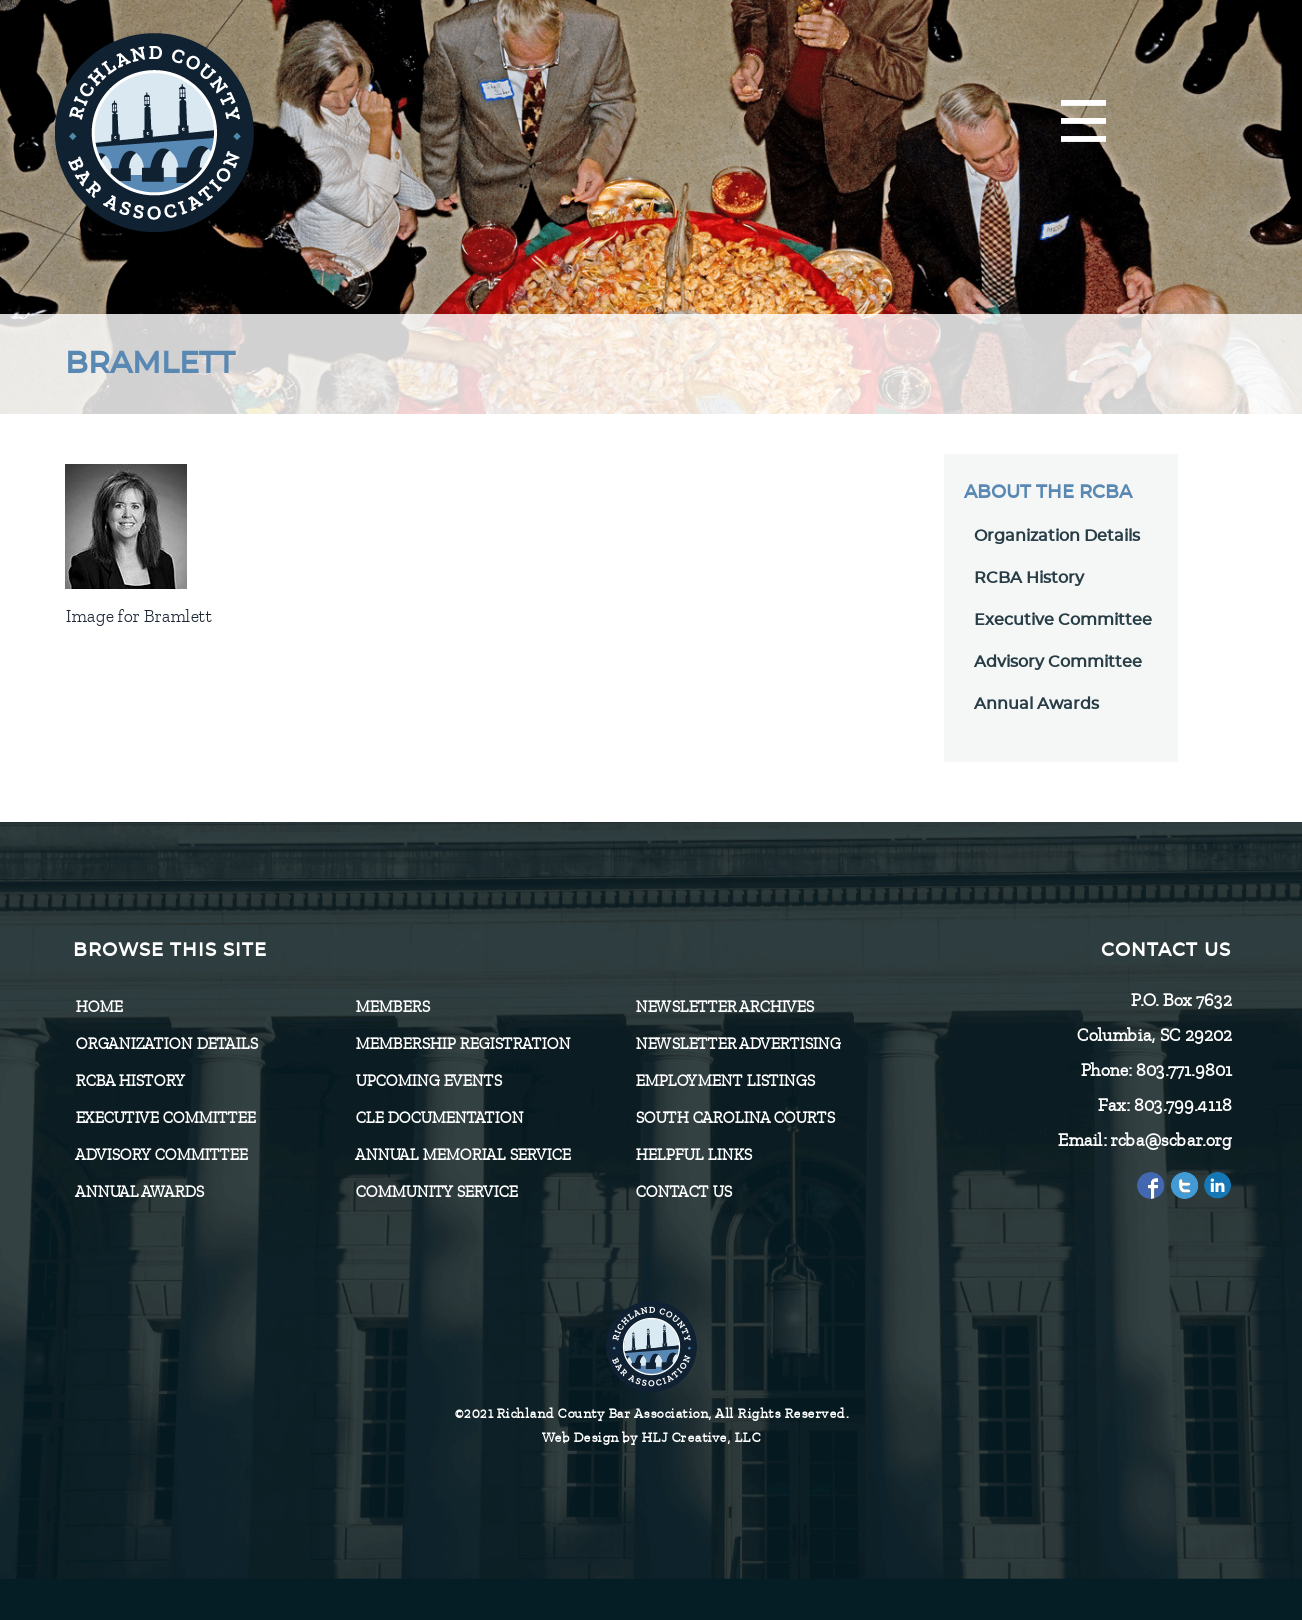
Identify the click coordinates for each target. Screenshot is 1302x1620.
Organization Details (1057, 536)
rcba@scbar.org (1170, 1140)
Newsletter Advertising (737, 1044)
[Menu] (1083, 122)
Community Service (436, 1192)
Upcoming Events (428, 1081)
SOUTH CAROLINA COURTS (734, 1118)
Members (392, 1007)
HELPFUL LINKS (693, 1155)
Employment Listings (724, 1081)
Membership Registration (462, 1044)
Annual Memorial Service (462, 1155)
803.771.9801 (1183, 1070)
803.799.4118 (1182, 1105)
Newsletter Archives (724, 1007)
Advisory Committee (1058, 662)
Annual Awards (1036, 704)
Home (98, 1007)
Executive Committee (1063, 620)
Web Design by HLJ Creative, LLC (651, 1437)
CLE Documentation (439, 1118)
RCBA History (1029, 578)
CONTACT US (683, 1192)
